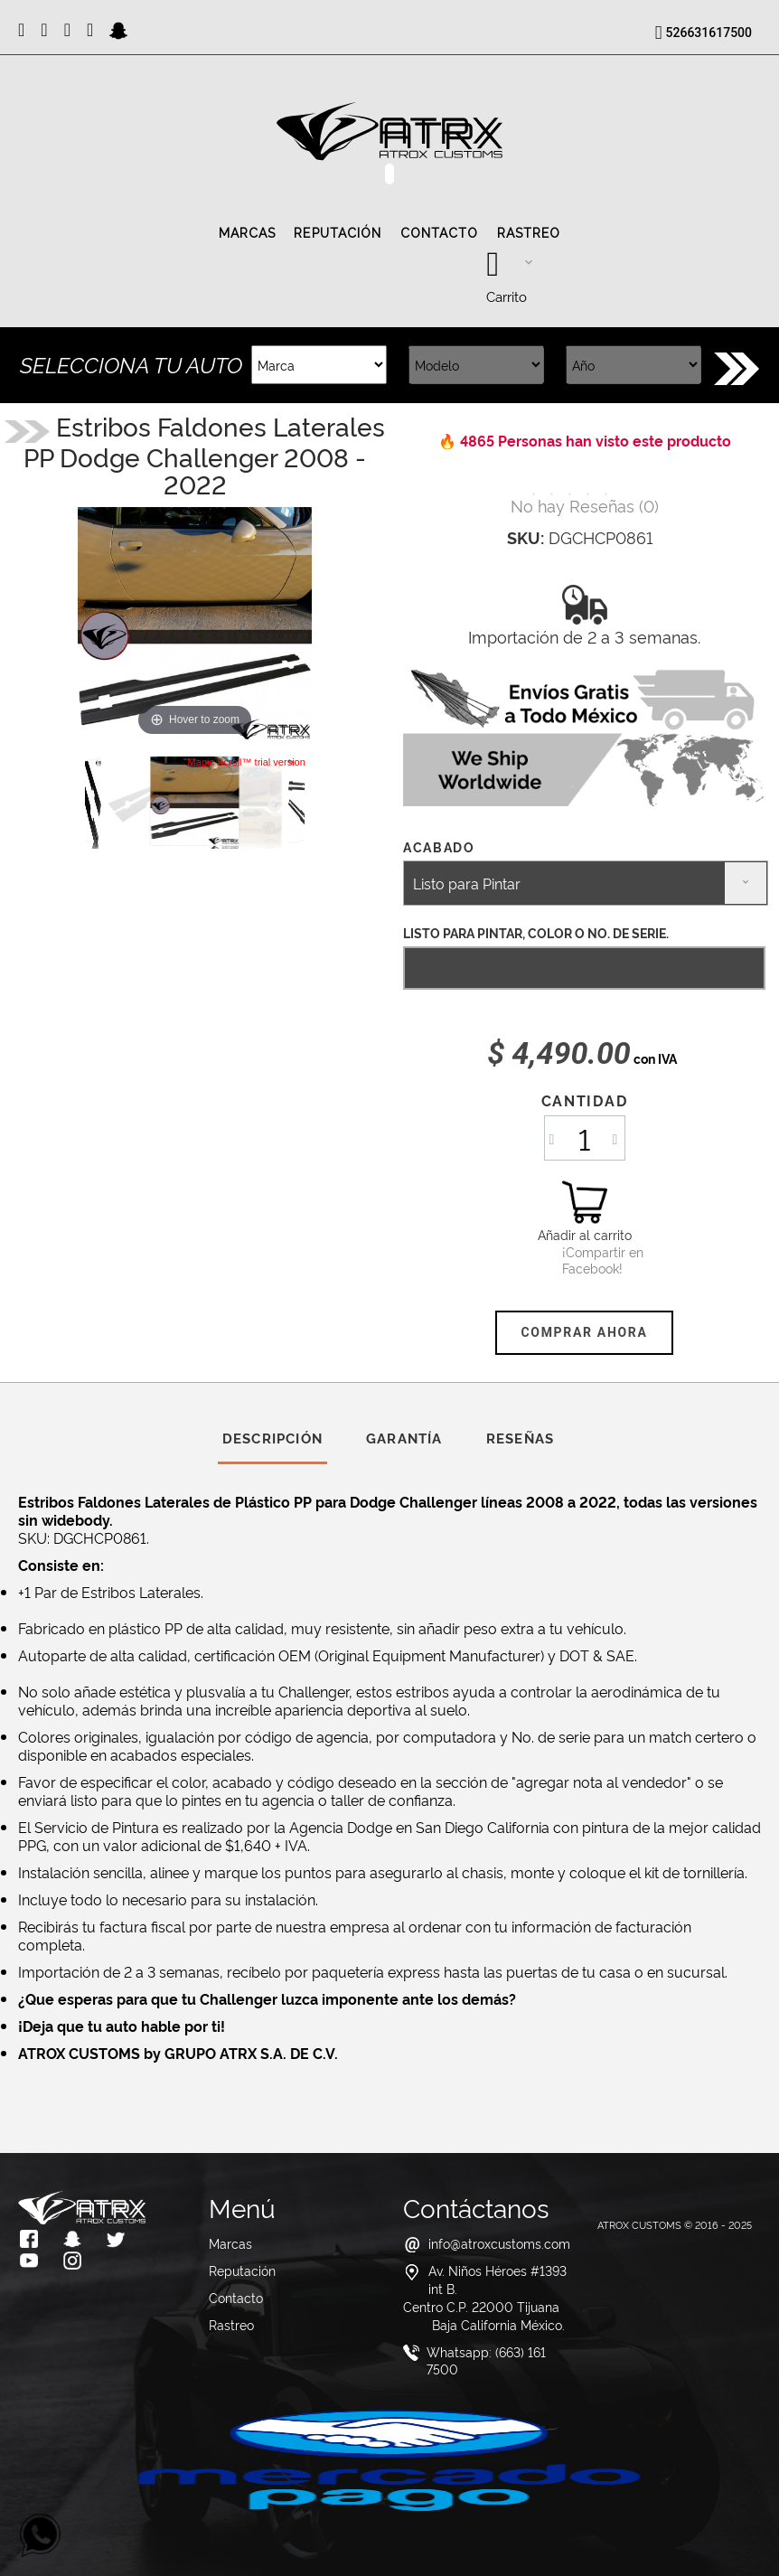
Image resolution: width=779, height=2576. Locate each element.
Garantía (404, 1437)
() (585, 505)
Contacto (439, 233)
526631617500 (709, 32)
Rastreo (529, 233)
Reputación (337, 233)
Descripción (272, 1437)
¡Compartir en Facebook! (584, 1260)
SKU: (525, 537)
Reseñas (520, 1437)
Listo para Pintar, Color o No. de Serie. (536, 932)
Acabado (441, 846)
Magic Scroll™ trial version (246, 762)
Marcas (248, 233)
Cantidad (584, 1100)
